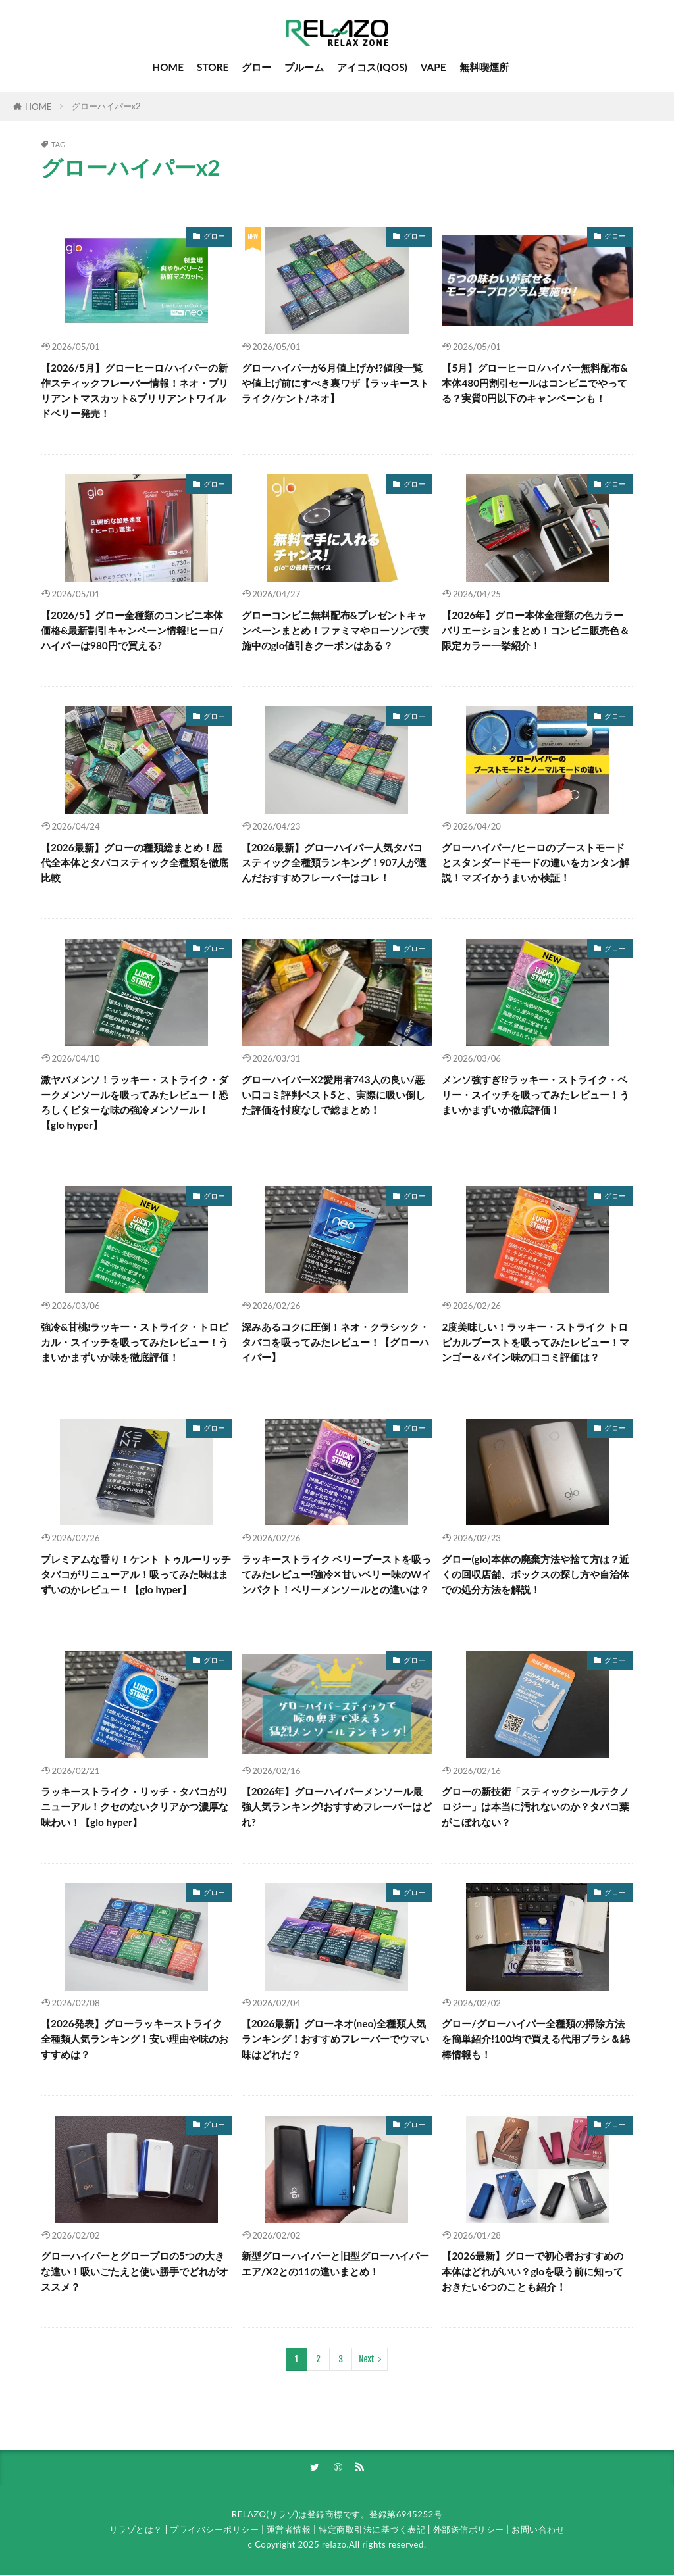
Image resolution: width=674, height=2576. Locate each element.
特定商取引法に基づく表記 (372, 2530)
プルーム (304, 67)
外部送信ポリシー (468, 2530)
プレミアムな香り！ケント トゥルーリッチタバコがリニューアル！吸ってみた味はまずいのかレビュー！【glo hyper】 (136, 1574)
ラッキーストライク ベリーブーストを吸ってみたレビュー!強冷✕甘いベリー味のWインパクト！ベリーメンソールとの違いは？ (337, 1574)
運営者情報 (289, 2530)
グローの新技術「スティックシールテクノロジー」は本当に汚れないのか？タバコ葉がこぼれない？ (535, 1806)
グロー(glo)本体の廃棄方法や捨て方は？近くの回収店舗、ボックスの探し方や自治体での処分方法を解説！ (535, 1574)
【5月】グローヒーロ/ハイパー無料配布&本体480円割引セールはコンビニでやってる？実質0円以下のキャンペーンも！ (534, 383)
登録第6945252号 (405, 2515)
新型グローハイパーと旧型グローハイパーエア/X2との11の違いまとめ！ (335, 2263)
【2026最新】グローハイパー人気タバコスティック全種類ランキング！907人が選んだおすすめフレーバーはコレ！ (334, 862)
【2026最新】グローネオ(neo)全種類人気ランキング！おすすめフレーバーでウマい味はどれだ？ (335, 2039)
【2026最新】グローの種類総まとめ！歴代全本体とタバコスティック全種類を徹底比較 (134, 862)
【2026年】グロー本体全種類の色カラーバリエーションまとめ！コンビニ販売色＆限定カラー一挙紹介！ (535, 630)
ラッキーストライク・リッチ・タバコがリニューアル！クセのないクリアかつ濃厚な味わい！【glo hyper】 (134, 1806)
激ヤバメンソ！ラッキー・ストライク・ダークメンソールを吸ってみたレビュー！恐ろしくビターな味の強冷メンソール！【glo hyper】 (134, 1102)
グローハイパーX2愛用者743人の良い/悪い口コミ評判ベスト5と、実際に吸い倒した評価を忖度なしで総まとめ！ (333, 1095)
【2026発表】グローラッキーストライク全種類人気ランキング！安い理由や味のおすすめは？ (134, 2039)
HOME (168, 67)
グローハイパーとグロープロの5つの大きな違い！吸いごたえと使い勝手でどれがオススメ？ (134, 2271)
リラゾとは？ (136, 2530)
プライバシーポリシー (214, 2530)
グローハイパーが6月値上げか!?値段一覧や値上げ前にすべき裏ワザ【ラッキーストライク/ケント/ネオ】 (335, 383)
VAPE (433, 67)
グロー (256, 67)
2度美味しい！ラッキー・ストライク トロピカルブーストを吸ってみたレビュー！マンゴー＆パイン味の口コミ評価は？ (535, 1342)
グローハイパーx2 (106, 106)
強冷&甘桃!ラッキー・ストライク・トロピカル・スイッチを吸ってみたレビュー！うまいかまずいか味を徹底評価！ (134, 1342)
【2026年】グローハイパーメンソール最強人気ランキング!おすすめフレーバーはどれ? (337, 1806)
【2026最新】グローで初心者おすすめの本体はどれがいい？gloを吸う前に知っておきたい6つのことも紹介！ (532, 2271)
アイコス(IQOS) (372, 67)
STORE (213, 67)
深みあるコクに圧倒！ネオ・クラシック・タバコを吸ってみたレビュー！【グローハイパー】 (335, 1342)
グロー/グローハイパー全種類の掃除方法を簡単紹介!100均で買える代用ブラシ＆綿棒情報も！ (536, 2039)
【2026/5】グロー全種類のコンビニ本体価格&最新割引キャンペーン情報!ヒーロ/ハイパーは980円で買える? (132, 630)
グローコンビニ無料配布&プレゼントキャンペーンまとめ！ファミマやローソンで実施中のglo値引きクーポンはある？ (335, 630)
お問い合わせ (538, 2530)
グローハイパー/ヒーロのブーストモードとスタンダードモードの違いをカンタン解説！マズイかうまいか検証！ (535, 862)
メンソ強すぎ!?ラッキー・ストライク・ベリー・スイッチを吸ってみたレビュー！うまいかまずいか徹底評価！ (535, 1095)
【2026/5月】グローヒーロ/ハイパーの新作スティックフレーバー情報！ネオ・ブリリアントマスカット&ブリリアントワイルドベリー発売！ (134, 390)
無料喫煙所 (484, 67)
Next (366, 2359)
